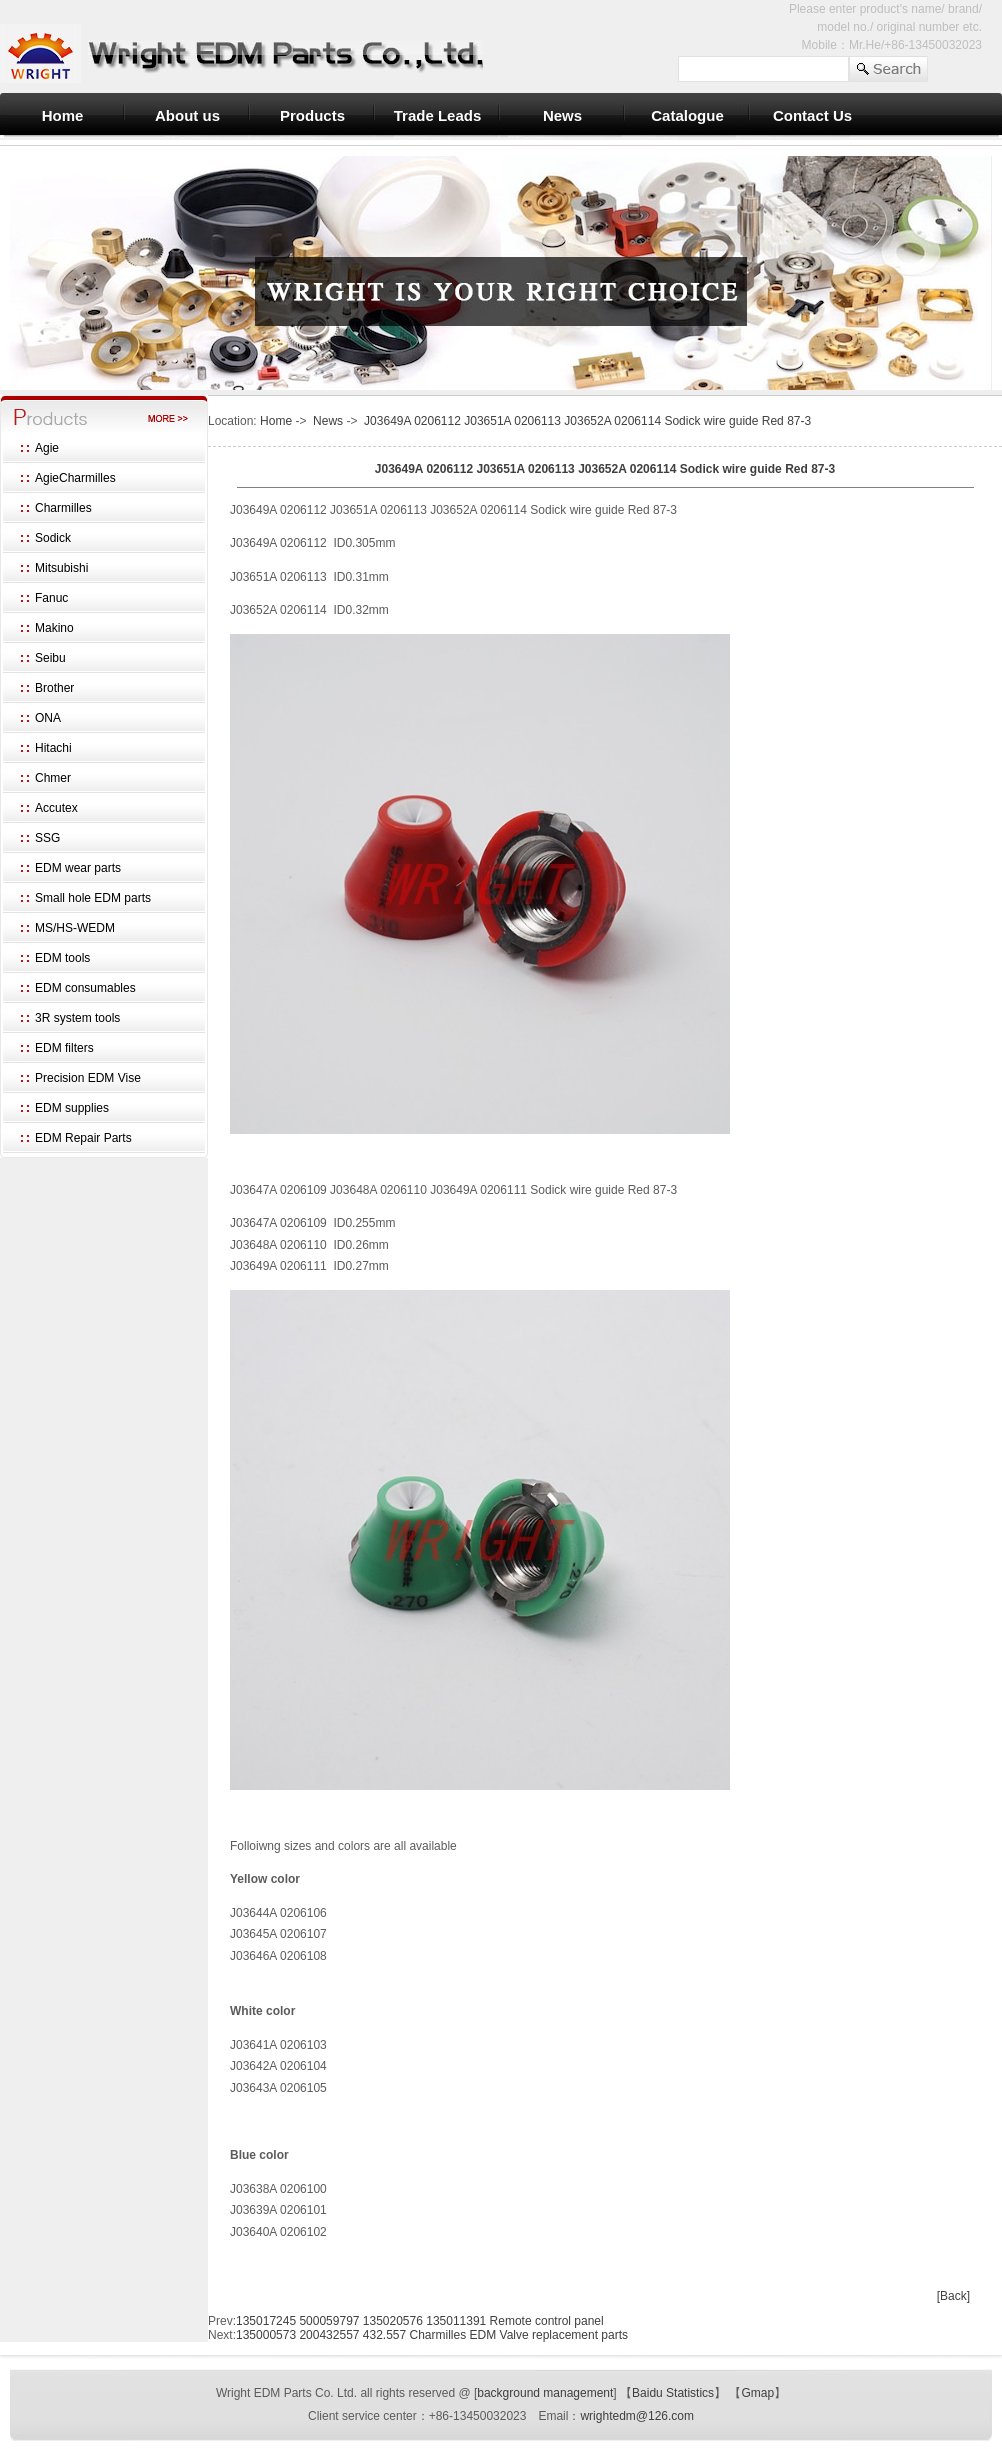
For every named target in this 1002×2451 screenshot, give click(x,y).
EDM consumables (85, 988)
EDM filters (64, 1048)
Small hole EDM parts (93, 898)
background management (545, 2393)
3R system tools (77, 1018)
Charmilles (63, 508)
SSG (47, 838)
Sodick (53, 538)
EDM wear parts (78, 868)
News (562, 115)
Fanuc (51, 598)
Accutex (56, 808)
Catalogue (687, 115)
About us (187, 115)
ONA (48, 718)
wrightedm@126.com (637, 2416)
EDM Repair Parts (83, 1138)
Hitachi (53, 748)
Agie (47, 448)
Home (63, 115)
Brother (54, 688)
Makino (54, 628)
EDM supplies (72, 1108)
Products (312, 115)
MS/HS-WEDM (75, 928)
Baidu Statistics (673, 2393)
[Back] (953, 2296)
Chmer (53, 778)
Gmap (757, 2393)
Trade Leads (438, 115)
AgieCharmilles (75, 478)
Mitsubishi (61, 568)
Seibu (50, 658)
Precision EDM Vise (88, 1078)
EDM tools (62, 958)
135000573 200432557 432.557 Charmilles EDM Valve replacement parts (432, 2335)
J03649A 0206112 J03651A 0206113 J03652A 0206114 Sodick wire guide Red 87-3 (587, 421)
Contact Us (812, 115)
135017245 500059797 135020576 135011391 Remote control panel (420, 2321)
